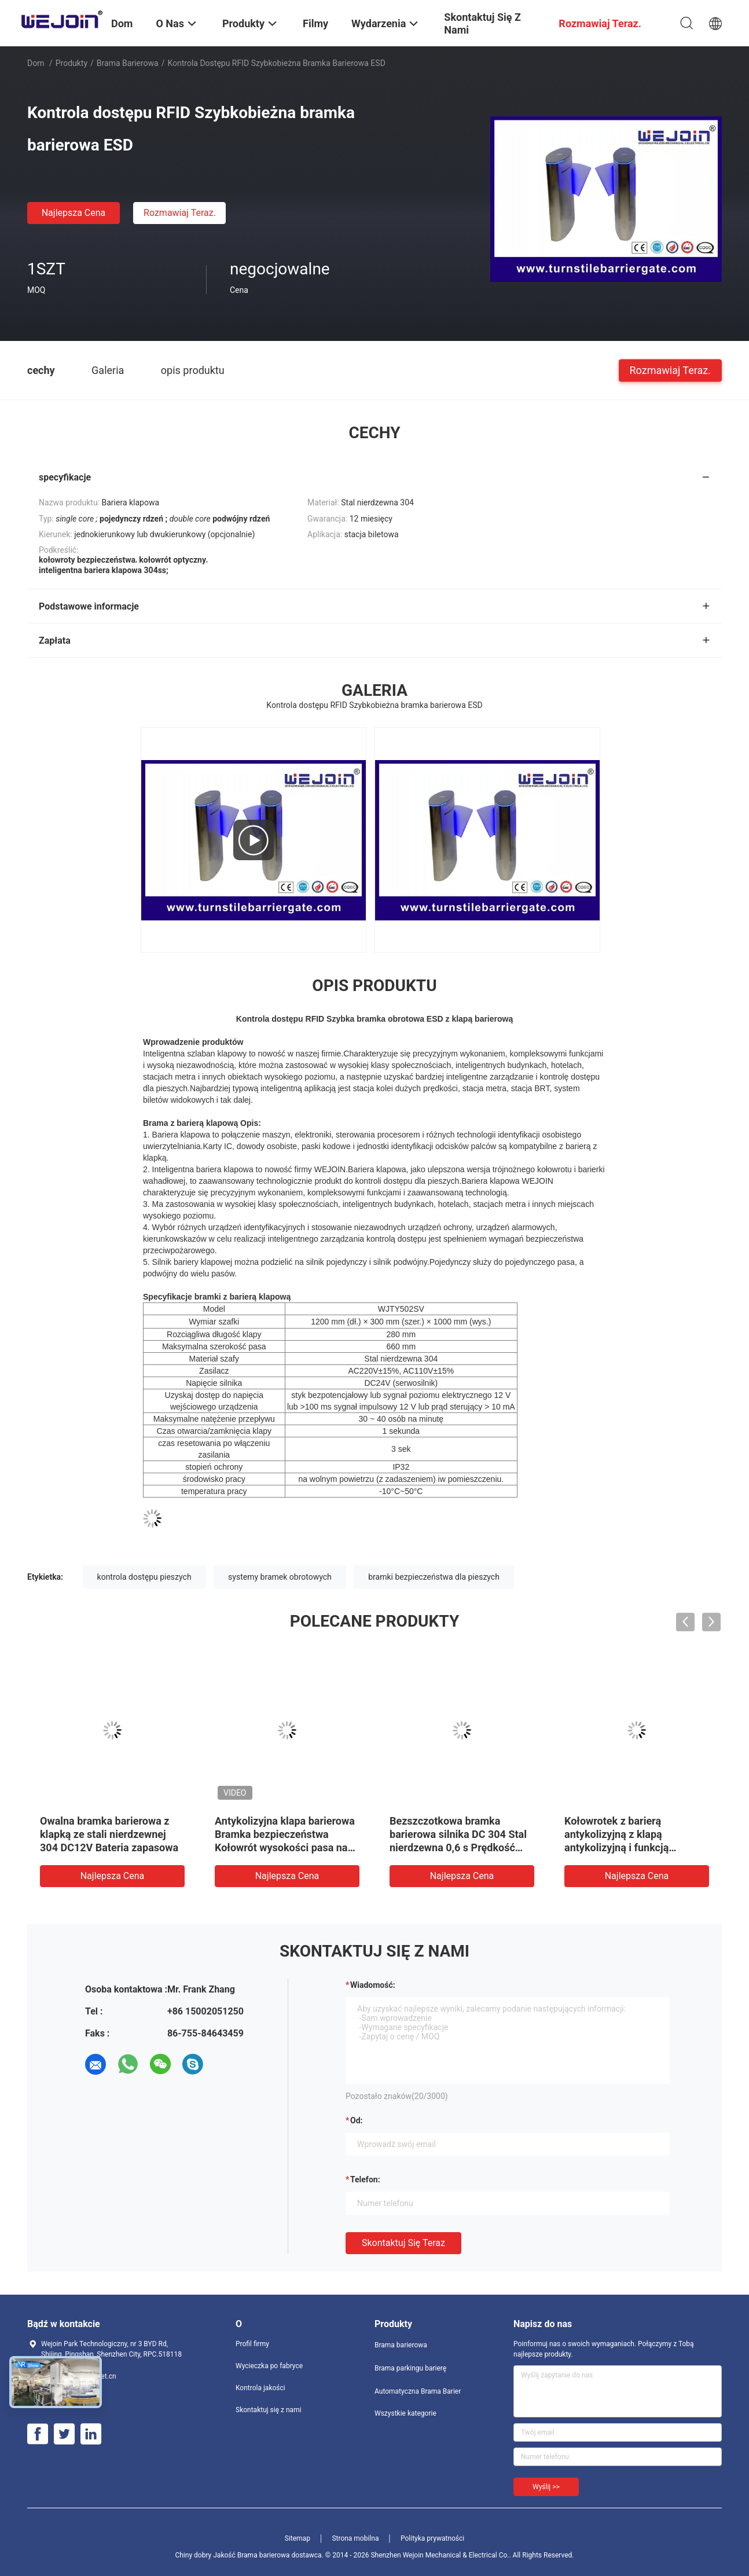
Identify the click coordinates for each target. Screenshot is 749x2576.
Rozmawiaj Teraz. (180, 212)
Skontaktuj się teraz (403, 2242)
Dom (35, 63)
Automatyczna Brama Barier (417, 2391)
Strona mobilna (355, 2538)
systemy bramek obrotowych (280, 1576)
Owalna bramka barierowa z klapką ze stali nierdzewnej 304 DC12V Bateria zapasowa (109, 1834)
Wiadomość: (372, 1985)
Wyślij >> (546, 2487)
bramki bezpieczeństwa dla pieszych (434, 1576)
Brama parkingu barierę (410, 2368)
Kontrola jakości (260, 2388)
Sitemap (297, 2538)
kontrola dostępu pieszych (144, 1576)
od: (356, 2120)
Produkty (71, 63)
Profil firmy (252, 2344)
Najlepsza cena (74, 212)
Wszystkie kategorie (405, 2413)
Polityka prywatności (432, 2538)
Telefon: (365, 2179)
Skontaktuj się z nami (269, 2410)
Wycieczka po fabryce (269, 2366)
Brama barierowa (128, 63)
